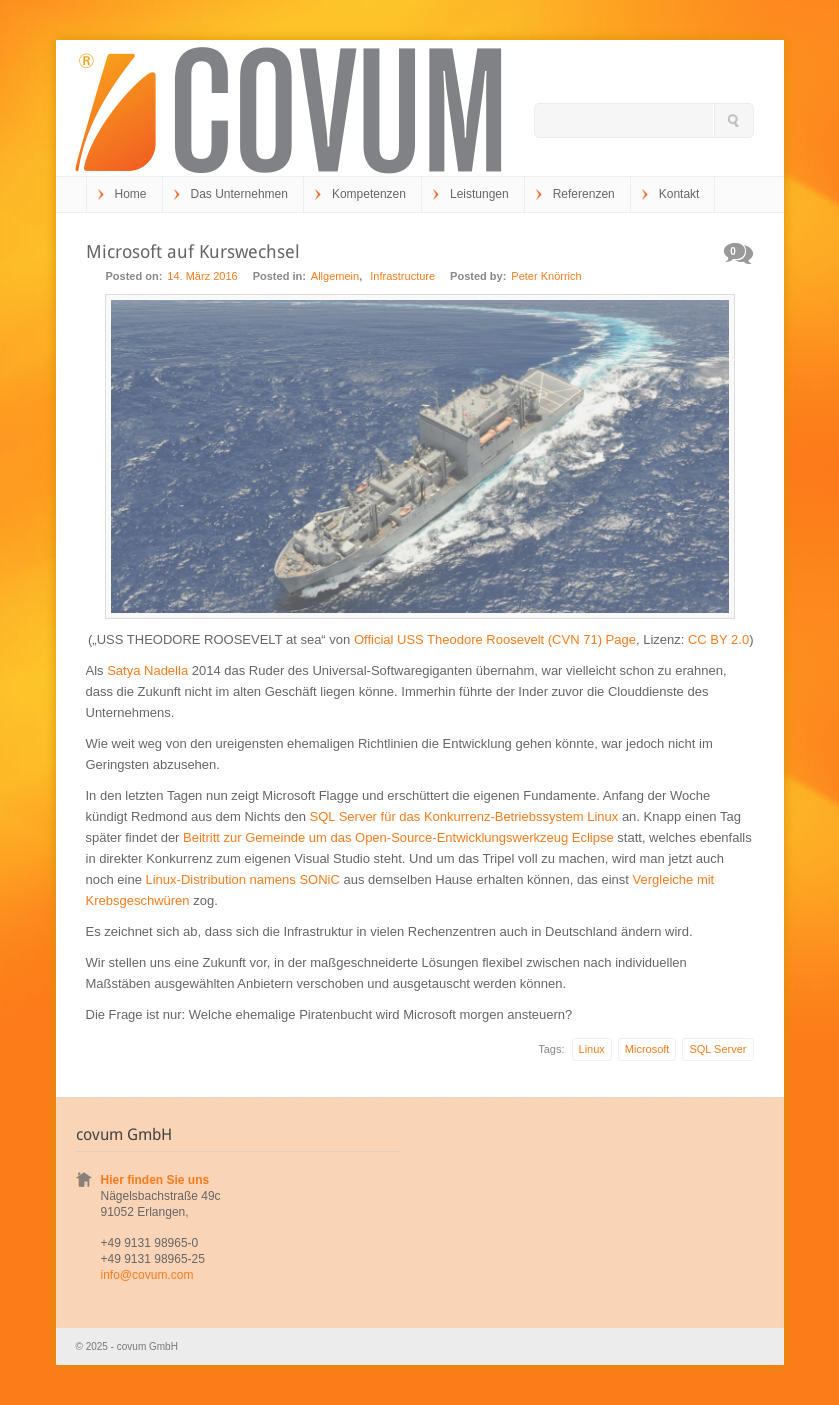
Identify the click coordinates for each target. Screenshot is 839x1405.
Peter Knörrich (546, 276)
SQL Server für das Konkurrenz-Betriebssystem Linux (464, 816)
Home (131, 194)
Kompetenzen (369, 194)
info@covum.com (147, 1275)
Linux (592, 1049)
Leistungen (479, 194)
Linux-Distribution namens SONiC (243, 879)
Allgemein (335, 276)
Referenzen (584, 194)
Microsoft (647, 1049)
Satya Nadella (147, 670)
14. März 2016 (202, 276)
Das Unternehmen (239, 194)
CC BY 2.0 (718, 639)
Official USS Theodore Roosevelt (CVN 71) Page (495, 639)
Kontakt (679, 194)
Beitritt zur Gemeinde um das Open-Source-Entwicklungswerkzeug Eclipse (398, 837)
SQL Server (717, 1049)
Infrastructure (402, 276)
